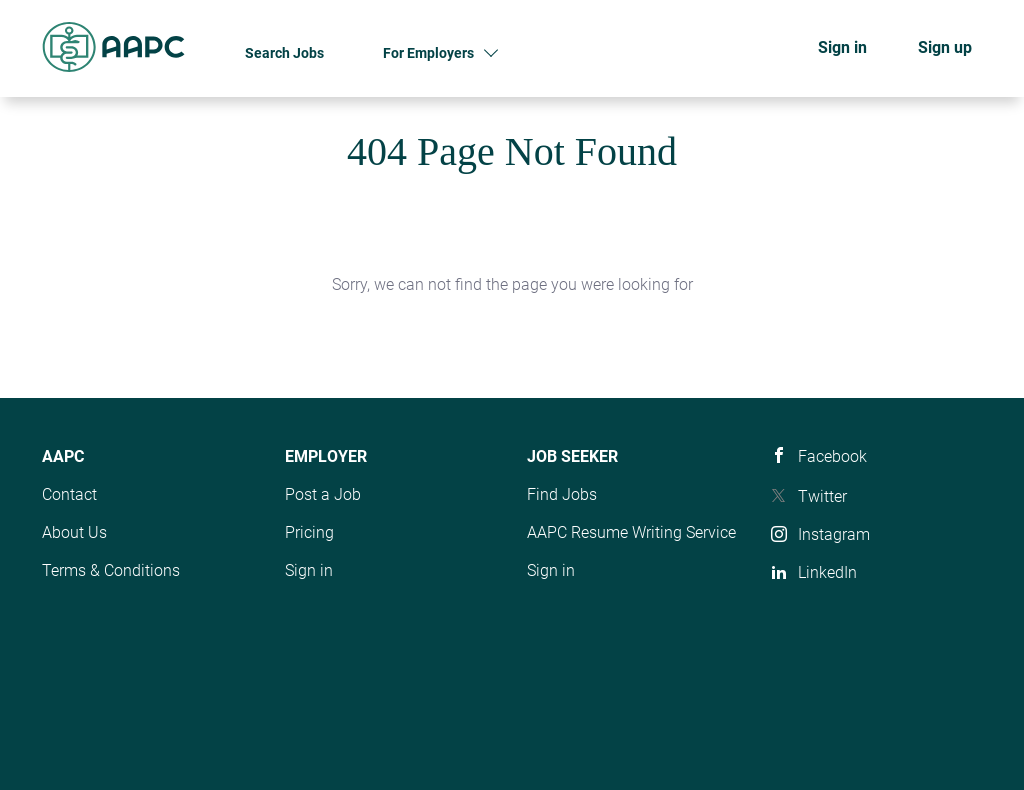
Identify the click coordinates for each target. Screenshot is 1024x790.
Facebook (832, 456)
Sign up (945, 47)
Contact (69, 494)
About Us (74, 532)
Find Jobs (562, 494)
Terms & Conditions (111, 570)
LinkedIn (827, 572)
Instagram (834, 534)
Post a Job (323, 494)
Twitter (822, 496)
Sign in (842, 47)
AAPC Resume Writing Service (631, 532)
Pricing (309, 532)
